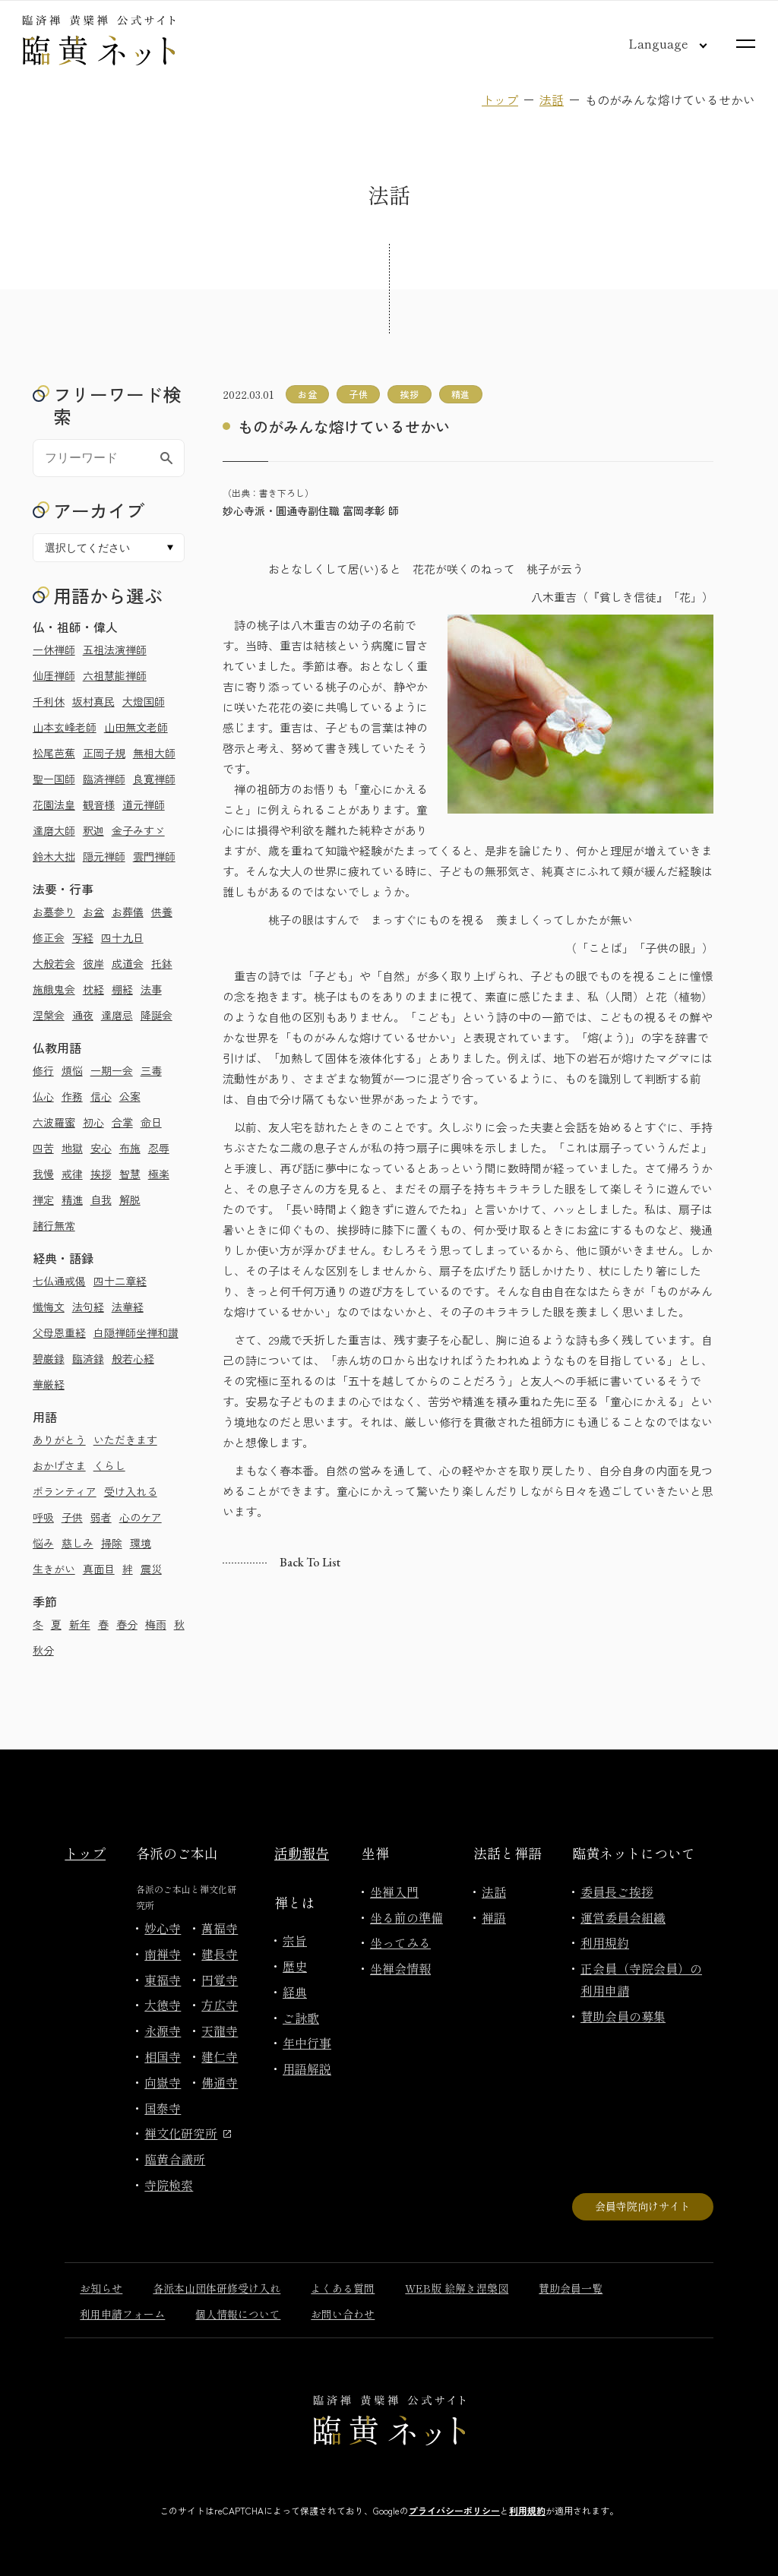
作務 (72, 1096)
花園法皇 (54, 804)
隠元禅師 (104, 856)
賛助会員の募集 (623, 2016)
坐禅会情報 (400, 1968)
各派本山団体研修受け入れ (216, 2288)
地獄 (72, 1147)
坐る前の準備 (406, 1917)
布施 (130, 1147)
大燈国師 (143, 701)
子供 (72, 1517)
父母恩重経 (59, 1332)
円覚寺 (219, 1980)
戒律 (72, 1173)
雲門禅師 (154, 856)
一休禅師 (54, 649)
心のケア (140, 1517)
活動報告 (301, 1853)
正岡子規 (104, 752)
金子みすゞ (138, 830)
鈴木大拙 (54, 856)
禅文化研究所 (187, 2133)
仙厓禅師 (54, 675)
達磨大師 (54, 830)
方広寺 (219, 2005)
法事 (151, 989)
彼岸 (93, 963)
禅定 (43, 1199)
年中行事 (307, 2043)
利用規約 (604, 1942)
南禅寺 (162, 1954)
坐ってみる (400, 1942)
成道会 (128, 963)
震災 (151, 1568)
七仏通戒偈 (59, 1280)
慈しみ (77, 1542)
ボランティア (64, 1491)
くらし (109, 1465)
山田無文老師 (136, 727)
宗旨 (295, 1940)
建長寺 (219, 1954)
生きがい (54, 1568)
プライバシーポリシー (454, 2510)
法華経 (128, 1306)
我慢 (43, 1173)
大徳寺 (162, 2005)
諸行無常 (54, 1225)
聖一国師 (54, 778)
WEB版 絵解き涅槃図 (456, 2288)
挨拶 (101, 1173)
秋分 (43, 1650)
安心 (101, 1147)
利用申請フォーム (122, 2314)
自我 (101, 1199)
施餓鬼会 (54, 989)
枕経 (93, 989)
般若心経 (133, 1358)
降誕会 (156, 1014)
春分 (127, 1624)
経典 (295, 1992)
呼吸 (43, 1517)
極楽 (158, 1173)
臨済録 (88, 1358)
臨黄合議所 (174, 2159)
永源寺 (162, 2030)
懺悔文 (49, 1306)
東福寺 (162, 1980)
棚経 (122, 989)
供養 (161, 911)
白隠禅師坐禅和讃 (136, 1332)
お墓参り (54, 911)
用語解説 (307, 2068)
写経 (82, 937)
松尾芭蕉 (54, 752)
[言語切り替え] (656, 43)
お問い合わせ (343, 2314)
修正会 (49, 937)
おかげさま (59, 1465)
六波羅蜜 (54, 1122)
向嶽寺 (162, 2082)
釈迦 (93, 830)
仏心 (43, 1096)
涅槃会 (49, 1014)
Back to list (310, 1562)
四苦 (43, 1147)
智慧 (130, 1173)
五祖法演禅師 (115, 649)
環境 (140, 1542)
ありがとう (59, 1439)
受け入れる (130, 1491)
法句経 (88, 1306)
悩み (43, 1542)
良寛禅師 (154, 778)
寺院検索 (168, 2185)
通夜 (82, 1014)
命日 (151, 1122)
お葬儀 (128, 911)
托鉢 (161, 963)
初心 (93, 1122)
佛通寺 (219, 2082)
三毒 (151, 1070)
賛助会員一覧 (570, 2288)
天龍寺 (219, 2030)
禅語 (494, 1917)
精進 (72, 1199)
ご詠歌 (301, 2018)
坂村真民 (93, 701)
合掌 (122, 1122)
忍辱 (158, 1147)
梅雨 (155, 1624)
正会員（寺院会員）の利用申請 (641, 1979)
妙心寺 (162, 1928)
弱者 (101, 1517)
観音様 (99, 804)
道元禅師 (143, 804)
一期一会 (111, 1070)
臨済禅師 (104, 778)
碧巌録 (49, 1358)
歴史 (295, 1966)
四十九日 (122, 937)
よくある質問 (343, 2288)
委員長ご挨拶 (616, 1891)
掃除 (111, 1542)
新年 (79, 1624)
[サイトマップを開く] (745, 44)
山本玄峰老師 (64, 727)
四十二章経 (120, 1280)
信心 (101, 1096)
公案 (130, 1096)
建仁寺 (219, 2056)
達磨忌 (117, 1014)
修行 (43, 1070)
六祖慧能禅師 (115, 675)
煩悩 (72, 1070)
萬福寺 (219, 1928)
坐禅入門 (394, 1891)
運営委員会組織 (623, 1917)
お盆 (93, 911)
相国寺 (162, 2056)
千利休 (49, 701)
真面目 (99, 1568)
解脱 (130, 1199)
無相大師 (154, 752)
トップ (500, 99)
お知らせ (101, 2288)
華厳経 (49, 1384)
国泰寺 (162, 2108)
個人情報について (237, 2314)
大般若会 (54, 963)
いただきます (125, 1439)
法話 (551, 99)
